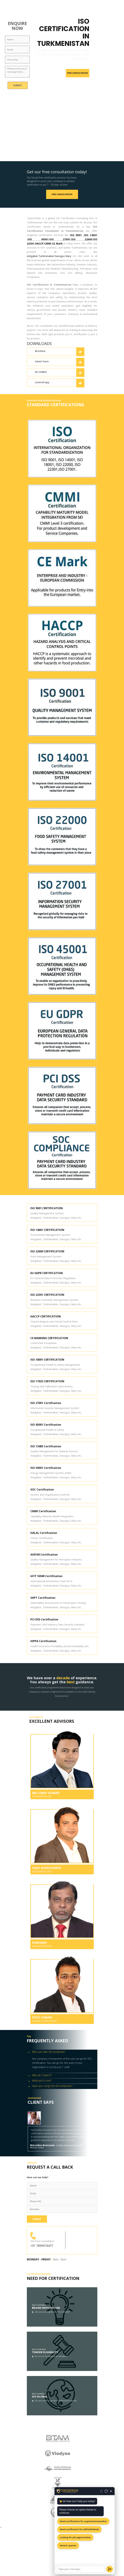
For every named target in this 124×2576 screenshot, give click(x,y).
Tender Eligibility (45, 2352)
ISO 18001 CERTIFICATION (47, 1359)
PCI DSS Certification (44, 1619)
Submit (17, 85)
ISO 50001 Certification (45, 1468)
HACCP (39, 243)
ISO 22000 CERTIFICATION (47, 1251)
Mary (68, 256)
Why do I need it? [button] (40, 2075)
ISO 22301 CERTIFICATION (47, 1295)
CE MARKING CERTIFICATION (49, 1338)
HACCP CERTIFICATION (45, 1316)
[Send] (109, 2569)
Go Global (40, 2397)
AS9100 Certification (44, 1554)
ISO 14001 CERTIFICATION (47, 1230)
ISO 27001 (59, 239)
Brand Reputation (46, 2308)
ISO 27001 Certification (45, 1403)
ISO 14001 (90, 235)
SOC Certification (42, 1489)
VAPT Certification (42, 1598)
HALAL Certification (43, 1533)
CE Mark (57, 243)
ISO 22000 (81, 239)
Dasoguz (60, 256)
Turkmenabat (46, 256)
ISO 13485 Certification (45, 1446)
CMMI (47, 243)
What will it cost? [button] (39, 2080)
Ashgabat (32, 256)
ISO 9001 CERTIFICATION (46, 1208)
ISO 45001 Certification (45, 1424)
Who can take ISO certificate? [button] (46, 2052)
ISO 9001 (76, 235)
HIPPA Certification (43, 1641)
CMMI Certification (43, 1511)
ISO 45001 (38, 239)
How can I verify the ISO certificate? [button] (50, 2086)
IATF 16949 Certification (46, 1576)
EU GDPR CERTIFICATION (46, 1273)
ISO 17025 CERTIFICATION (47, 1381)
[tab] (62, 2052)
